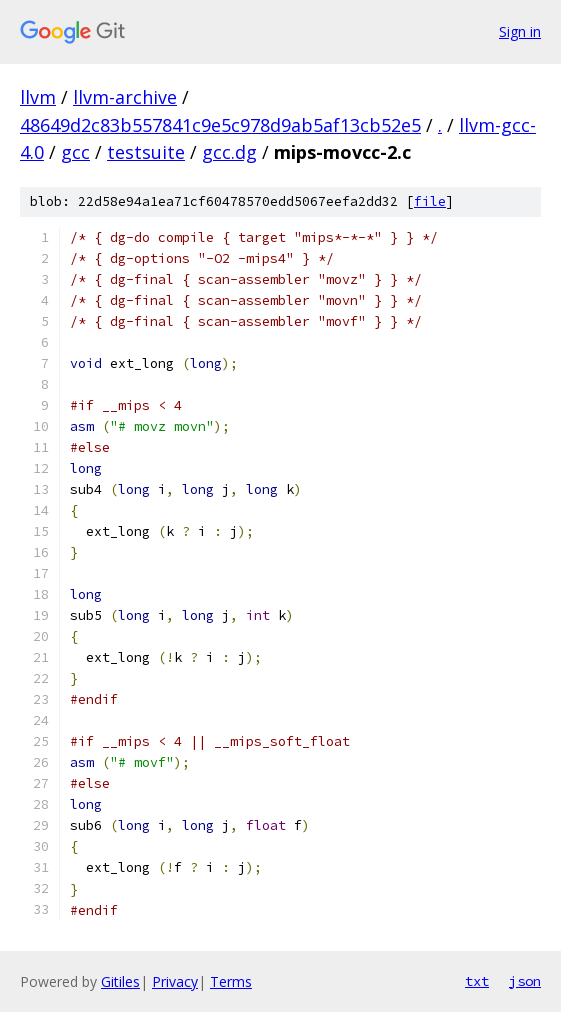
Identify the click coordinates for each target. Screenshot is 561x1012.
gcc (75, 152)
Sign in (520, 31)
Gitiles (120, 981)
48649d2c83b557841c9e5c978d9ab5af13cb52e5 (220, 125)
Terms (231, 981)
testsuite (146, 152)
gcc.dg (229, 152)
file (430, 201)
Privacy (175, 981)
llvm (38, 97)
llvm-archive (125, 97)
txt (477, 981)
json (525, 981)
